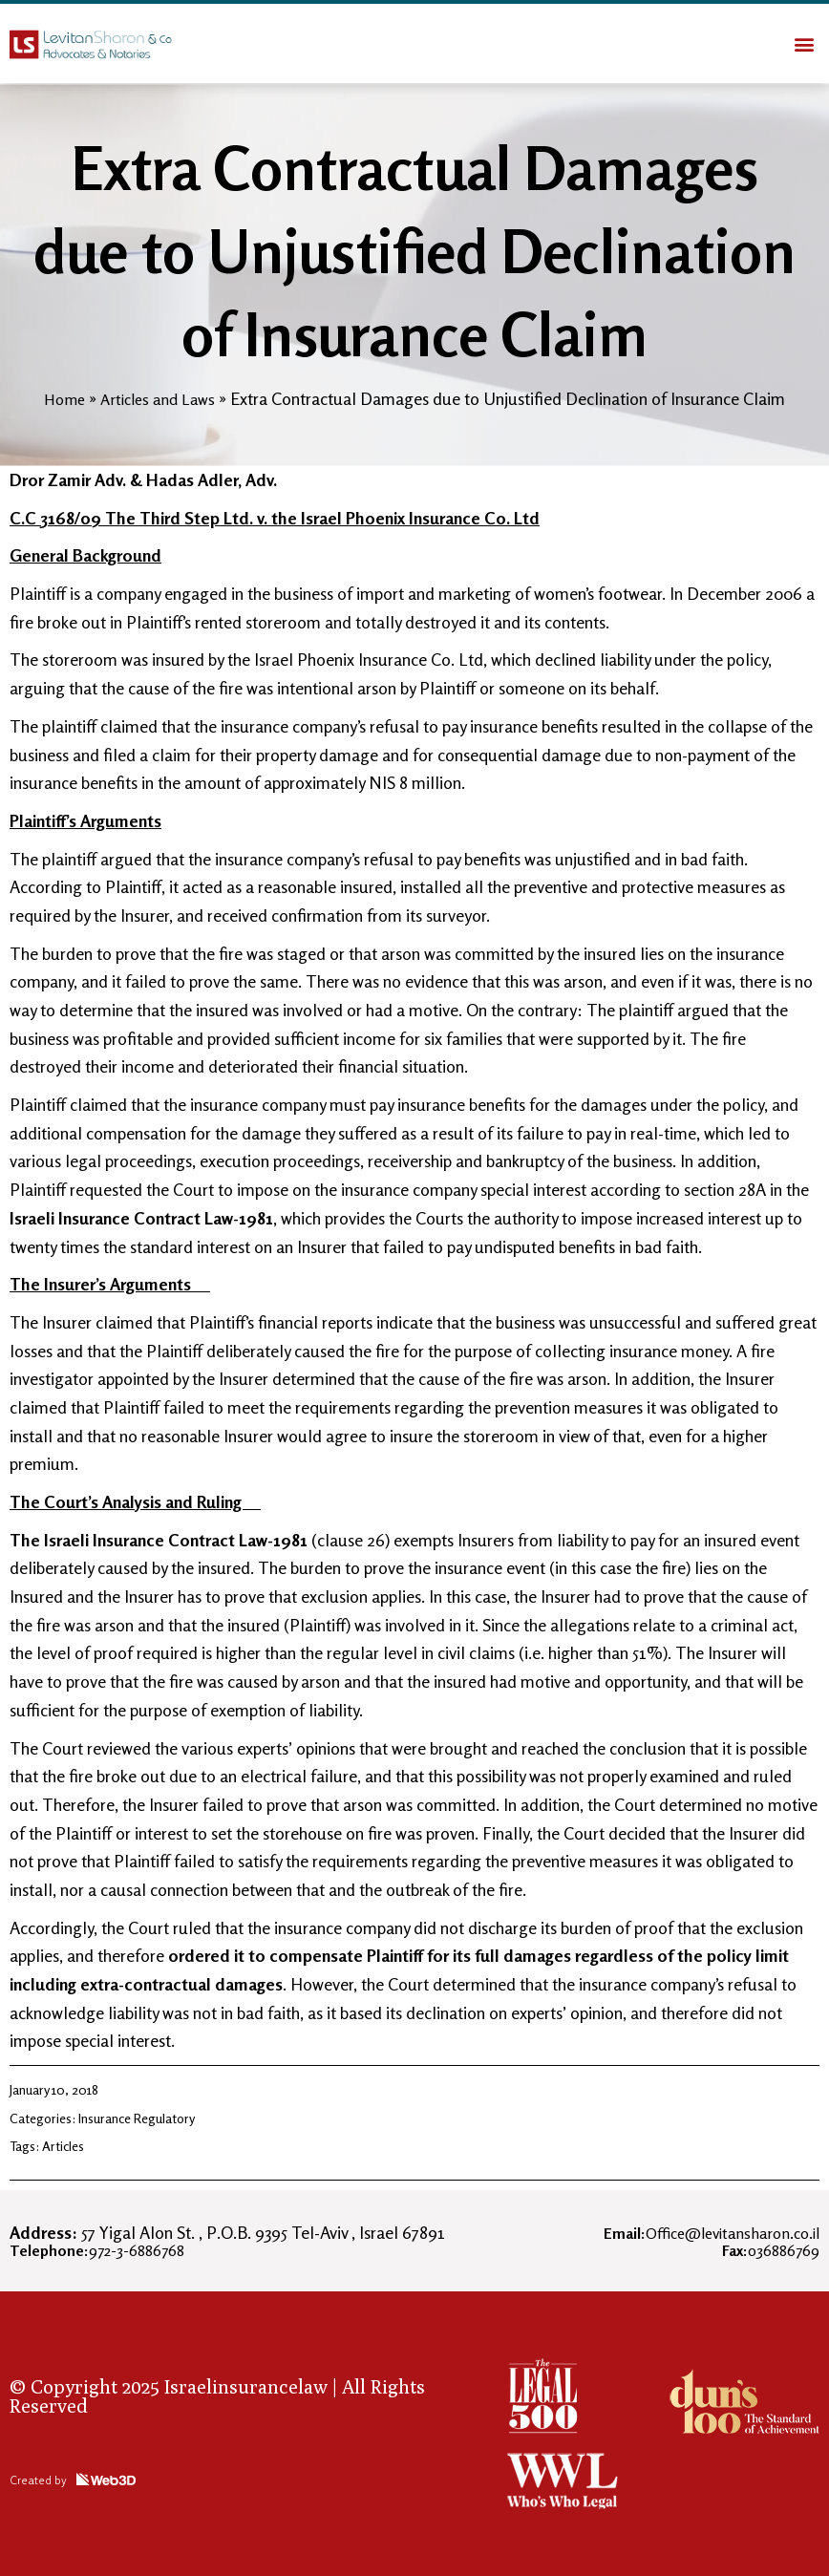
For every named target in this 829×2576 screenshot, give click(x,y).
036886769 (765, 2249)
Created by (46, 2478)
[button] (803, 43)
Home (59, 398)
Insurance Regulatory (136, 2118)
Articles (63, 2146)
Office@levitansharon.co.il (701, 2232)
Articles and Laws (159, 398)
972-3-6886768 (106, 2249)
